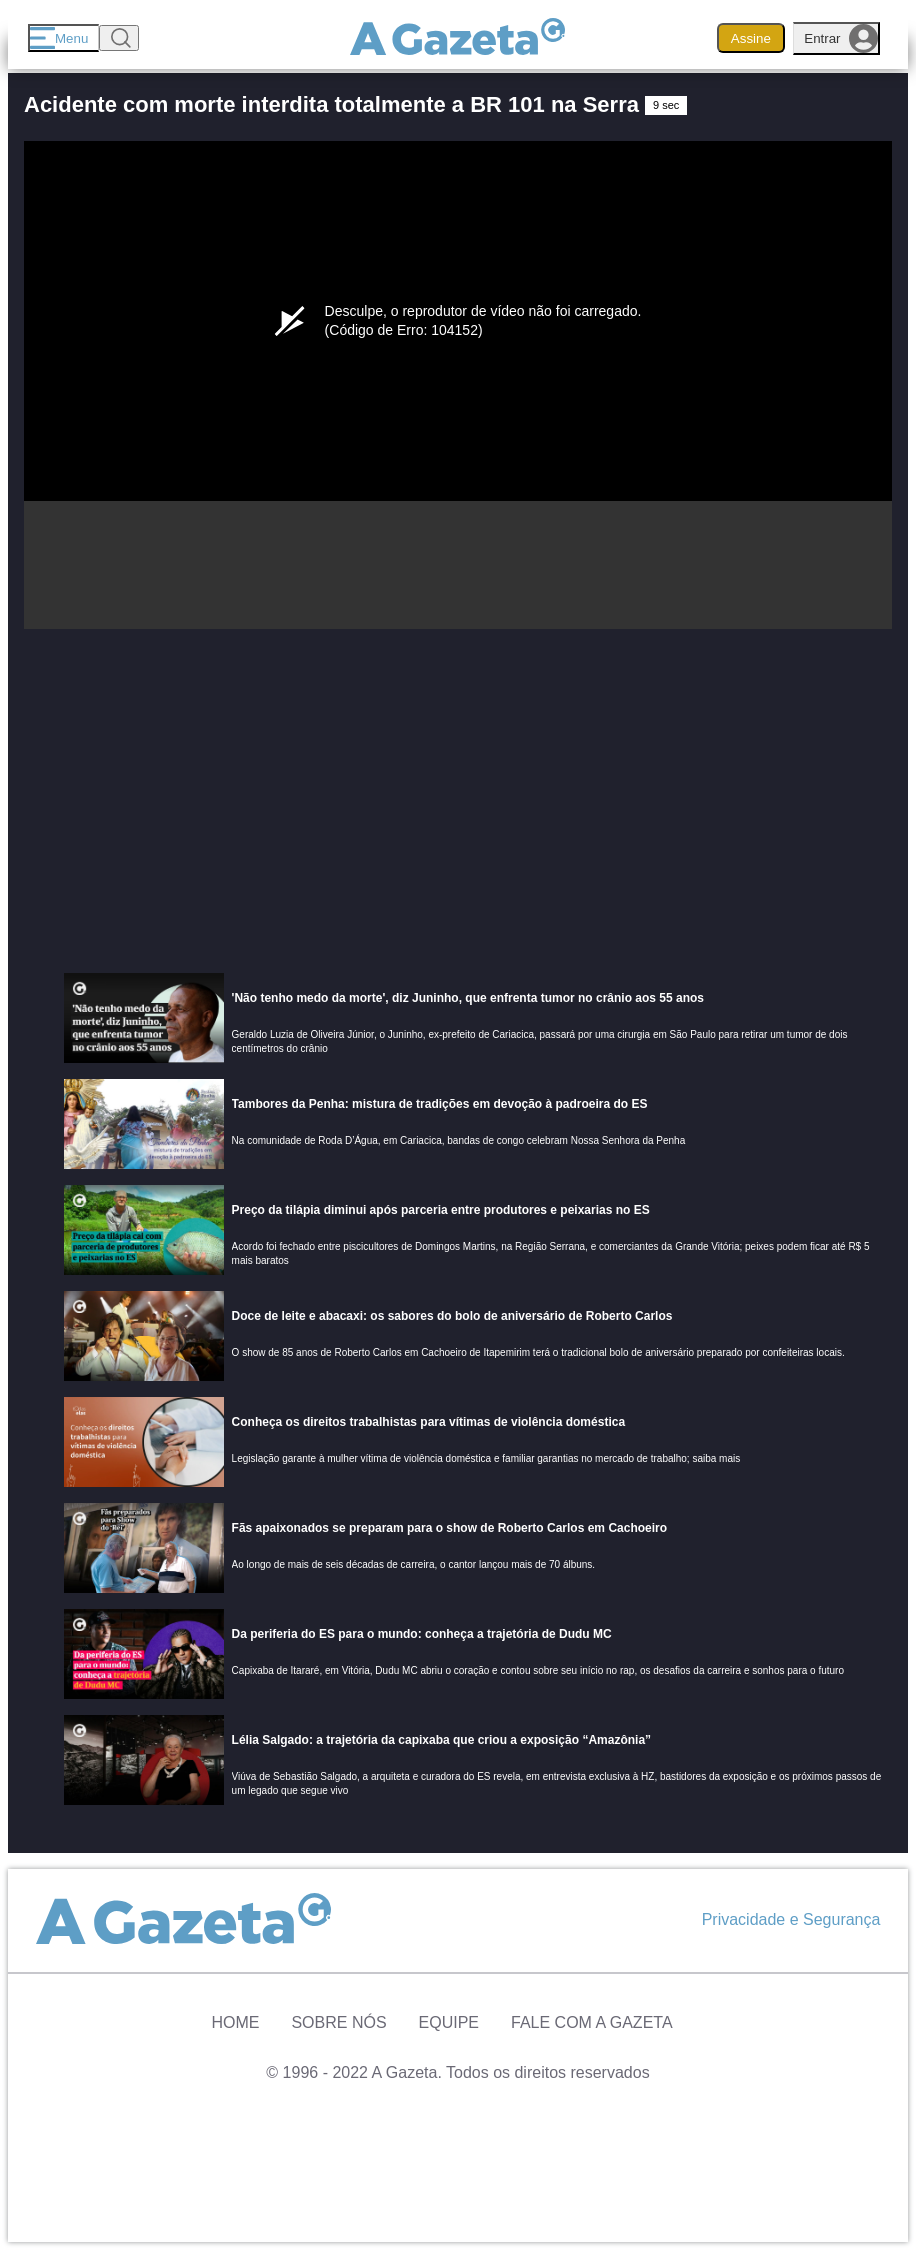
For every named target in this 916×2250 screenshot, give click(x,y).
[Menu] (63, 38)
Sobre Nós (338, 2022)
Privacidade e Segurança (791, 1919)
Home (235, 2022)
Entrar (841, 38)
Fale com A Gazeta (592, 2022)
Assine (751, 38)
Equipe (449, 2022)
